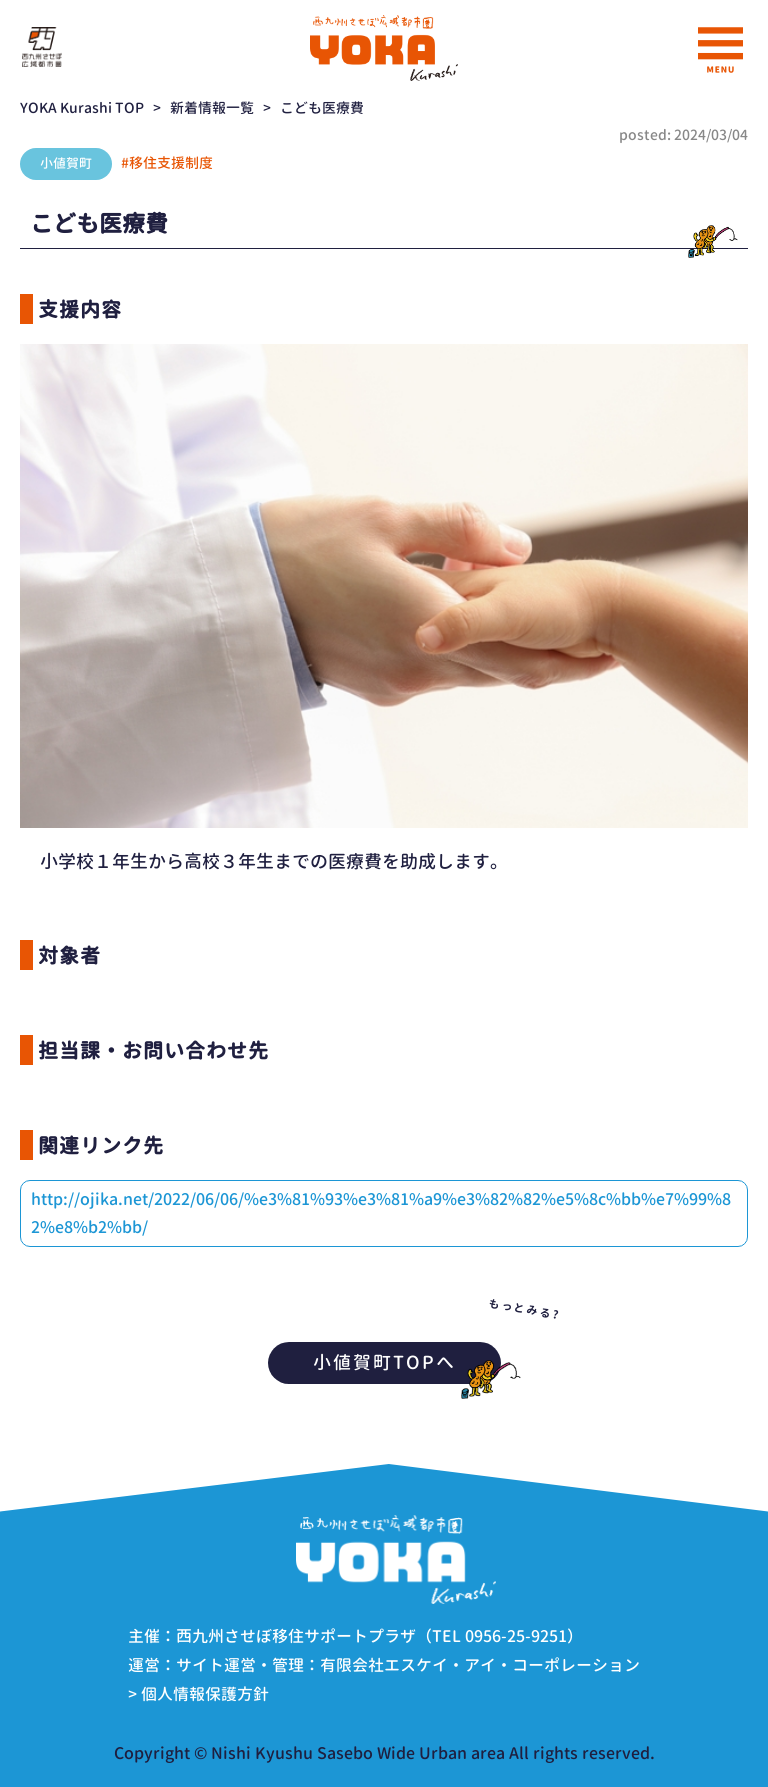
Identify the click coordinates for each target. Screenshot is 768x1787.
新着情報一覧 (212, 107)
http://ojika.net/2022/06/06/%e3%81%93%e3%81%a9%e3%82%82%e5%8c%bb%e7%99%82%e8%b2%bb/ (381, 1212)
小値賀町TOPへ (407, 1363)
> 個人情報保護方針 (198, 1694)
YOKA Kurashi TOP (82, 107)
